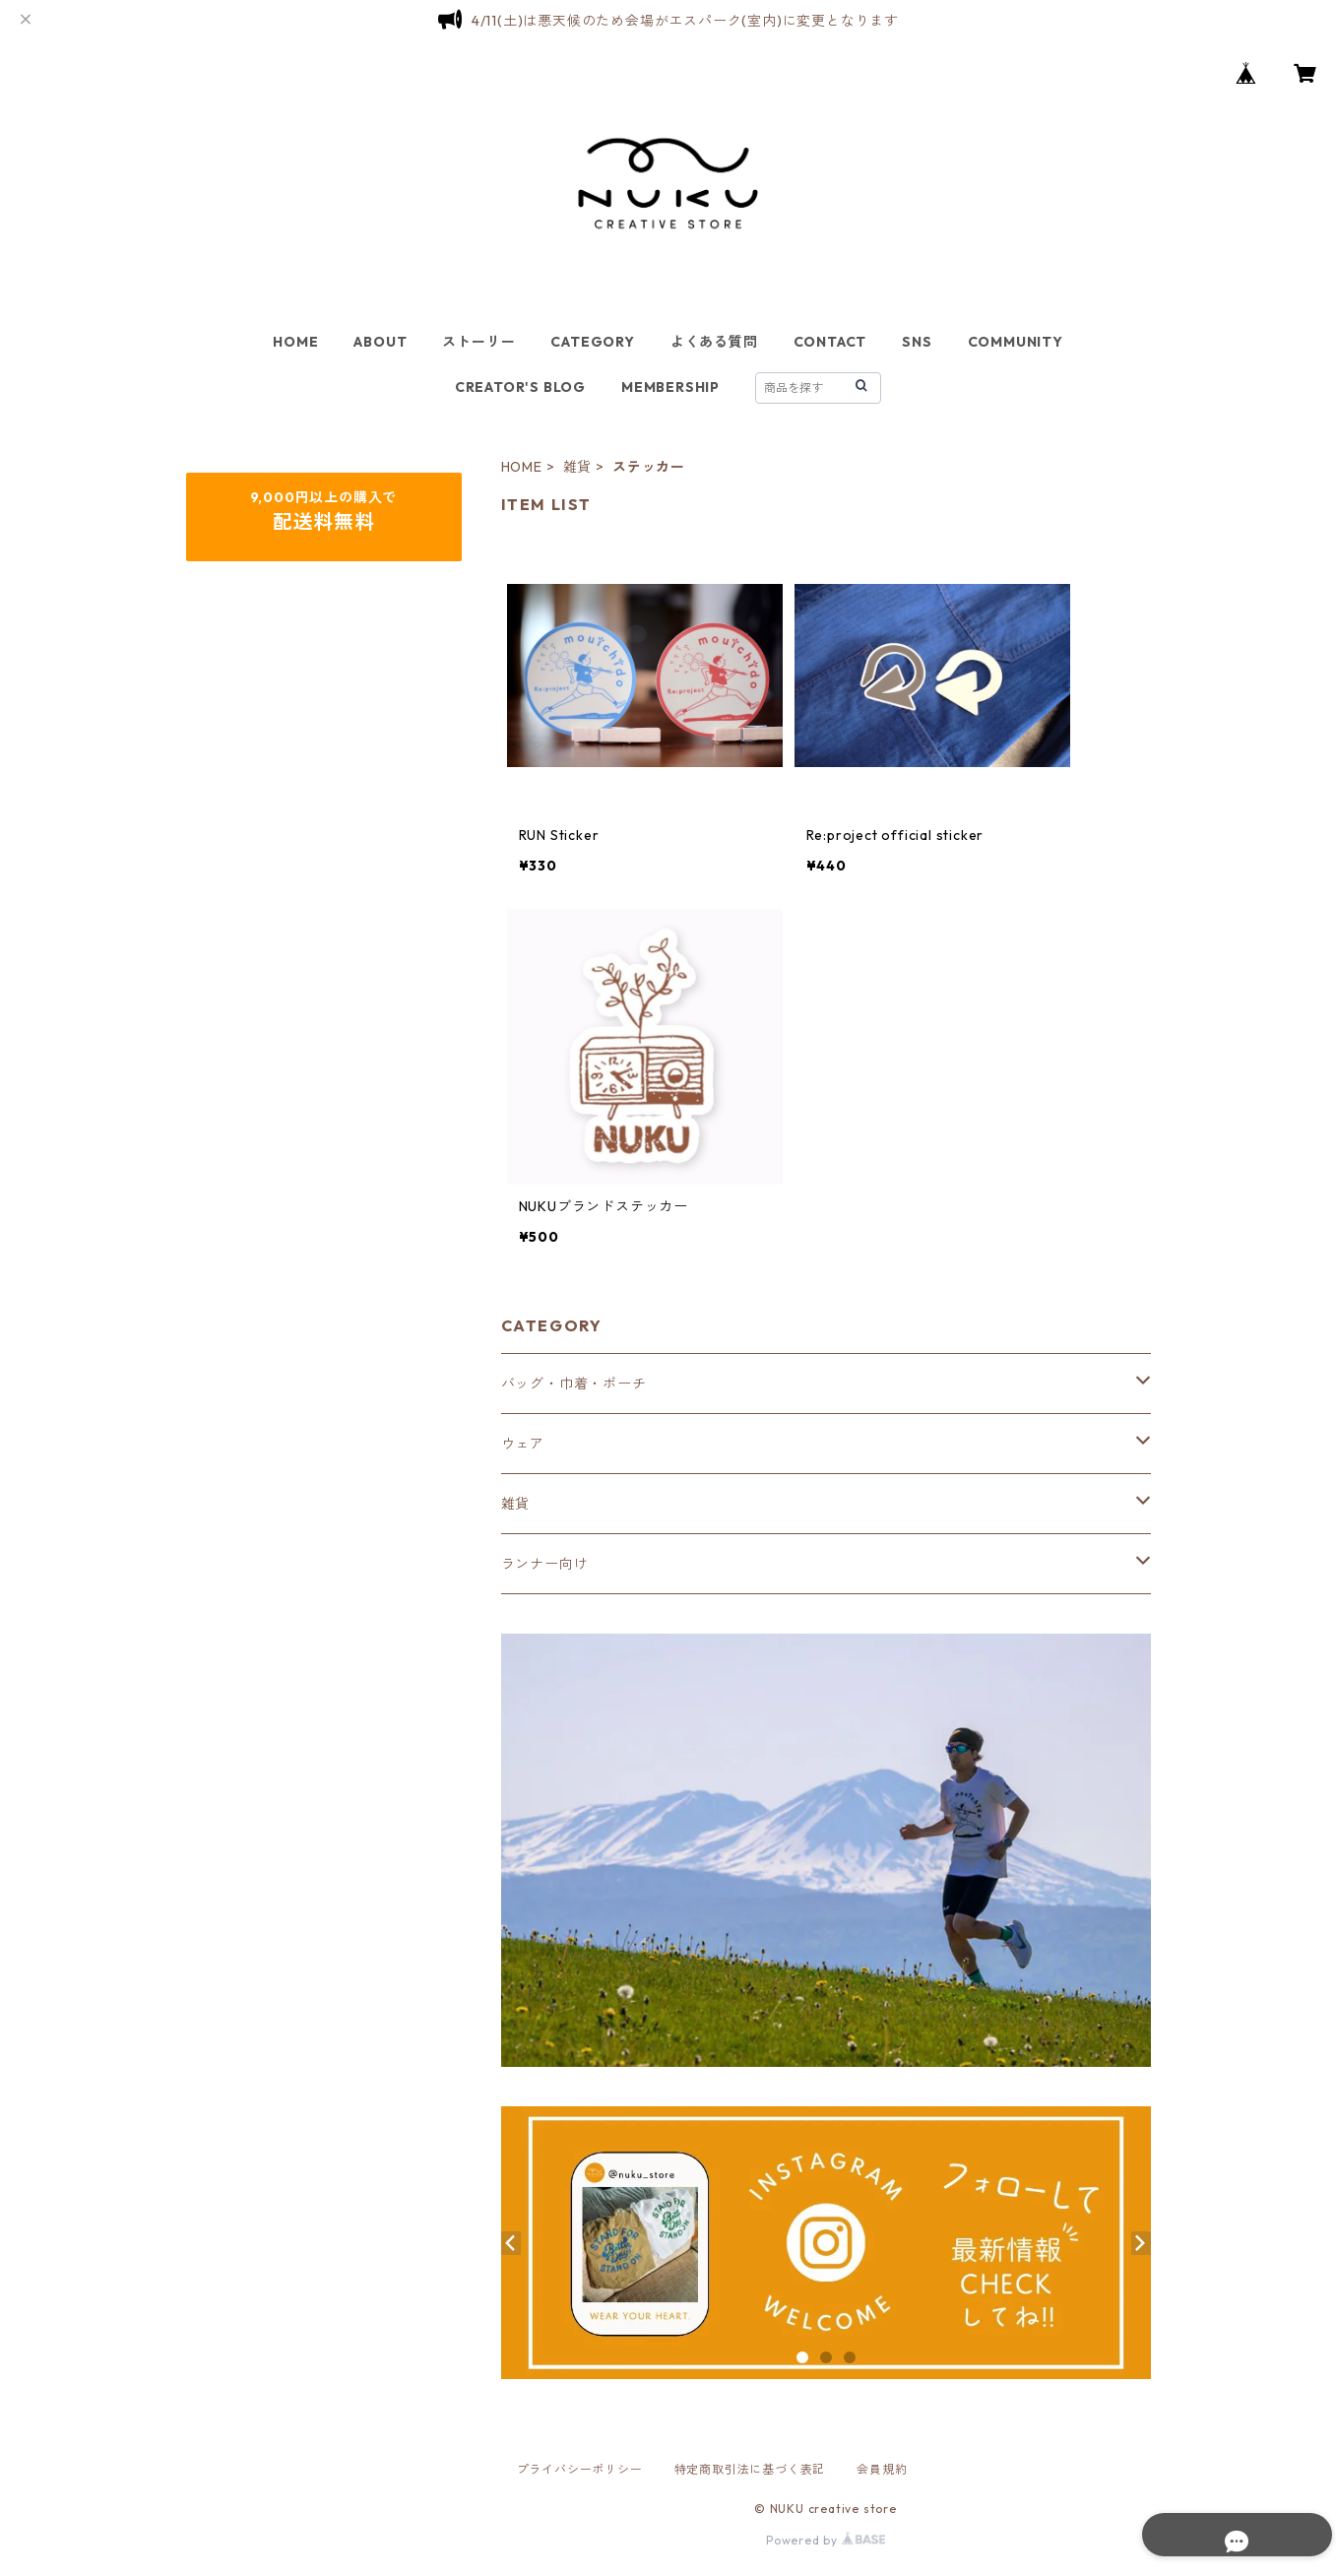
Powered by (825, 2540)
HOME (295, 342)
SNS (916, 342)
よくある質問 (714, 342)
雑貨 (578, 467)
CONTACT (830, 342)
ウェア (522, 1443)
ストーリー (478, 342)
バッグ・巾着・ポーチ (574, 1383)
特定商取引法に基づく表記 (750, 2469)
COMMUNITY (1015, 342)
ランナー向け (545, 1564)
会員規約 (882, 2469)
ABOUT (380, 342)
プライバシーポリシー (580, 2469)
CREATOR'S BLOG (520, 387)
